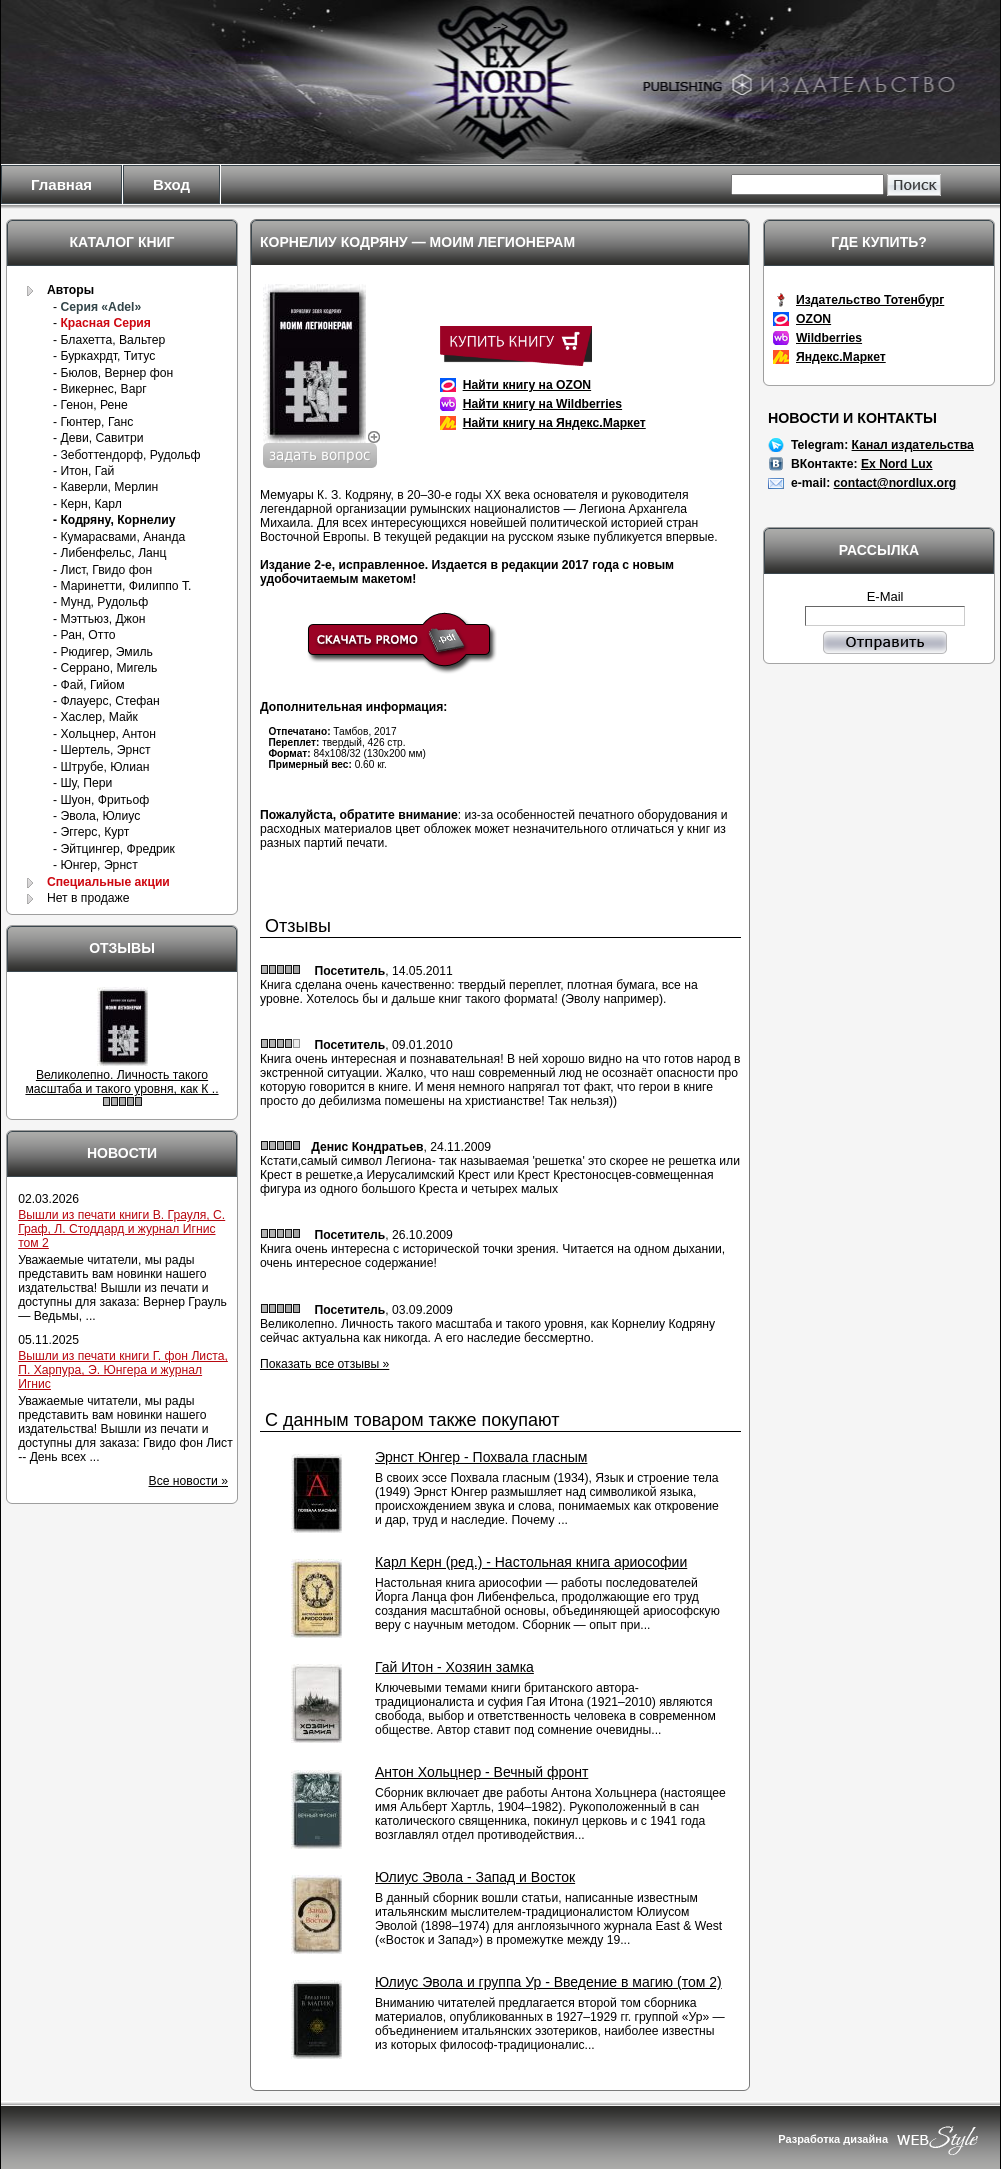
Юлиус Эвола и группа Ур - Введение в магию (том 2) (548, 1982)
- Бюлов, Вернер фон (113, 373)
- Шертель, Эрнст (102, 750)
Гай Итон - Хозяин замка (454, 1667)
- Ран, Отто (84, 635)
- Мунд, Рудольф (100, 602)
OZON (813, 319)
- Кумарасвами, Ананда (119, 537)
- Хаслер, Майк (95, 717)
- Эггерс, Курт (91, 832)
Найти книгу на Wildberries (543, 404)
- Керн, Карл (87, 504)
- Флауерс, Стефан (106, 701)
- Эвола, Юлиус (96, 816)
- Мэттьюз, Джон (99, 619)
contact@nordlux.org (895, 483)
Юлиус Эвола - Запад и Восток (475, 1877)
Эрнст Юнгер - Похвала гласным (481, 1457)
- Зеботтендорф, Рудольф (127, 455)
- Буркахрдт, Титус (104, 356)
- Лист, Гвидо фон (102, 570)
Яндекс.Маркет (841, 357)
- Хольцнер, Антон (104, 734)
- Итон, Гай (83, 471)
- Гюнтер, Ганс (93, 422)
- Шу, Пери (82, 783)
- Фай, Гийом (89, 685)
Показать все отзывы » (324, 1364)
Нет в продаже (88, 898)
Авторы (70, 290)
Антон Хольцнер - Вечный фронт (481, 1772)
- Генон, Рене (90, 405)
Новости (122, 1153)
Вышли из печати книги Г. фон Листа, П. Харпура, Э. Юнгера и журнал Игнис (123, 1370)
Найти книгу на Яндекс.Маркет (554, 423)
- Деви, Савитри (98, 438)
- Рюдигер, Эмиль (103, 652)
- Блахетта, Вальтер (109, 340)
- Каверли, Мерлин (105, 487)
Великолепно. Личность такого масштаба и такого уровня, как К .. (121, 1082)
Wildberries (829, 338)
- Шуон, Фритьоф (101, 800)
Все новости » (188, 1481)
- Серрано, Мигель (105, 668)
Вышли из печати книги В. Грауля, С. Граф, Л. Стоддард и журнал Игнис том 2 (121, 1229)
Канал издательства (913, 445)
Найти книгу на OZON (527, 385)
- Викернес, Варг (100, 389)
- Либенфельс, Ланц (110, 553)
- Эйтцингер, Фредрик (114, 849)
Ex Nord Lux (897, 464)
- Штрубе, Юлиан (101, 767)
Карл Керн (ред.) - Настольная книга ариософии (531, 1562)
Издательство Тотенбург (870, 300)
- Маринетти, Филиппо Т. (122, 586)
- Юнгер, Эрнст (95, 865)
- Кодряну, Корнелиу (114, 520)
